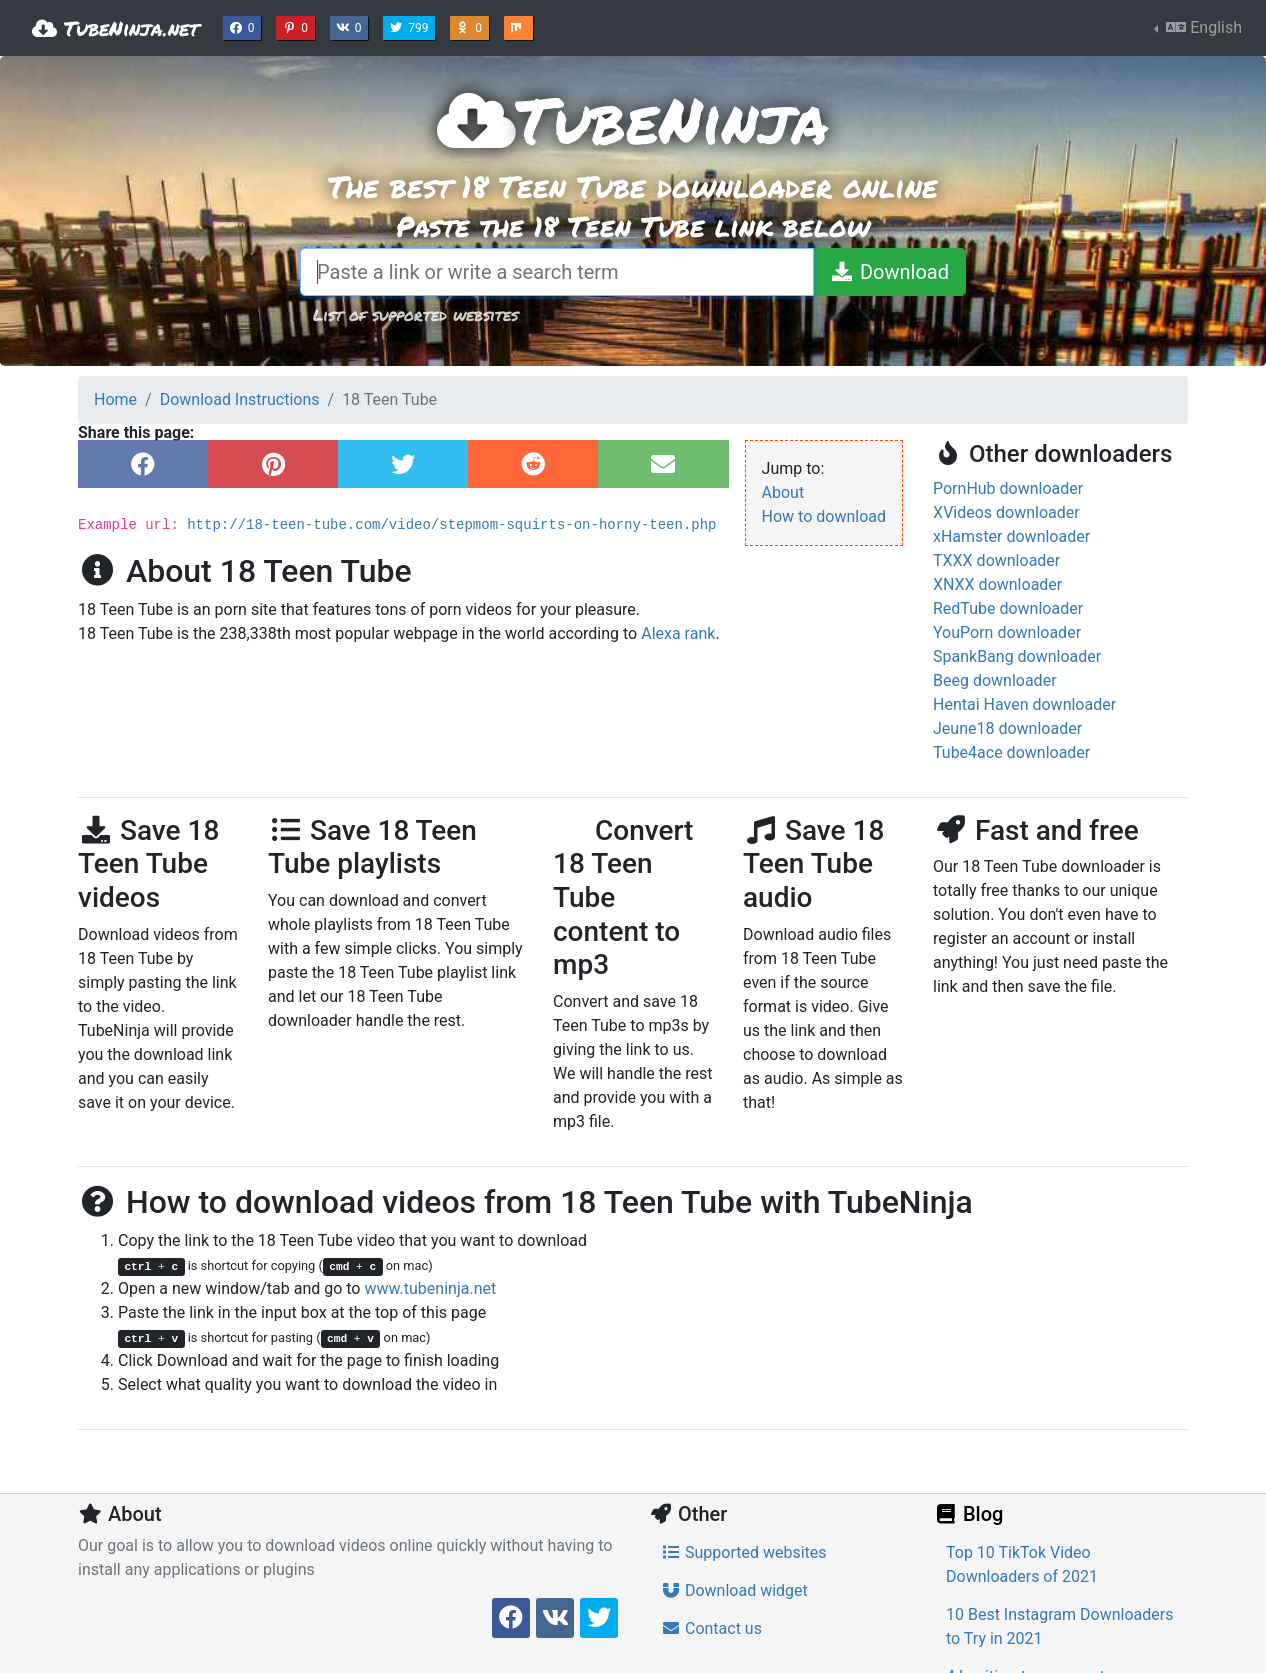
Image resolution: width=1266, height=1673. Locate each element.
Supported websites (744, 1552)
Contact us (711, 1628)
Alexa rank (678, 633)
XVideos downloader (1006, 512)
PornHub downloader (1008, 488)
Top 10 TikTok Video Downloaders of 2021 (1022, 1564)
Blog (968, 1514)
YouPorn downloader (1007, 632)
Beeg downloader (995, 680)
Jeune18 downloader (1007, 728)
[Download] (889, 272)
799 (411, 26)
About (783, 492)
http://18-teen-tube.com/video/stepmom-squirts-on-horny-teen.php (451, 525)
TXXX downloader (996, 560)
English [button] (1202, 27)
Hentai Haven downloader (1024, 704)
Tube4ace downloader (1011, 752)
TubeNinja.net (115, 28)
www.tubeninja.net (430, 1288)
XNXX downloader (997, 584)
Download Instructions (240, 399)
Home (115, 399)
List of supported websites (415, 314)
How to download (824, 516)
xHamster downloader (1011, 536)
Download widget (734, 1590)
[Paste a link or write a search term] (557, 272)
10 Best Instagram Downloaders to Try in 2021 (1059, 1626)
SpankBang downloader (1017, 656)
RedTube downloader (1008, 608)
